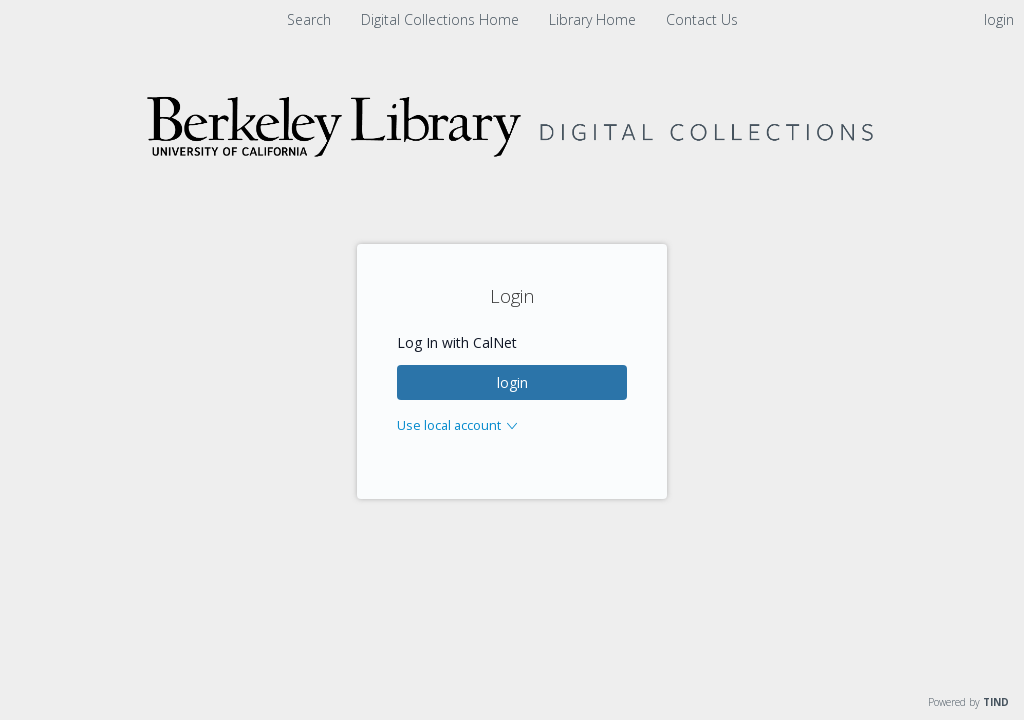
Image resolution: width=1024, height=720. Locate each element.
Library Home (594, 19)
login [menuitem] (999, 19)
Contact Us (702, 19)
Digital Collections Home (442, 19)
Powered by (968, 702)
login (512, 382)
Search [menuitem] (309, 19)
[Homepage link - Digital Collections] (512, 186)
